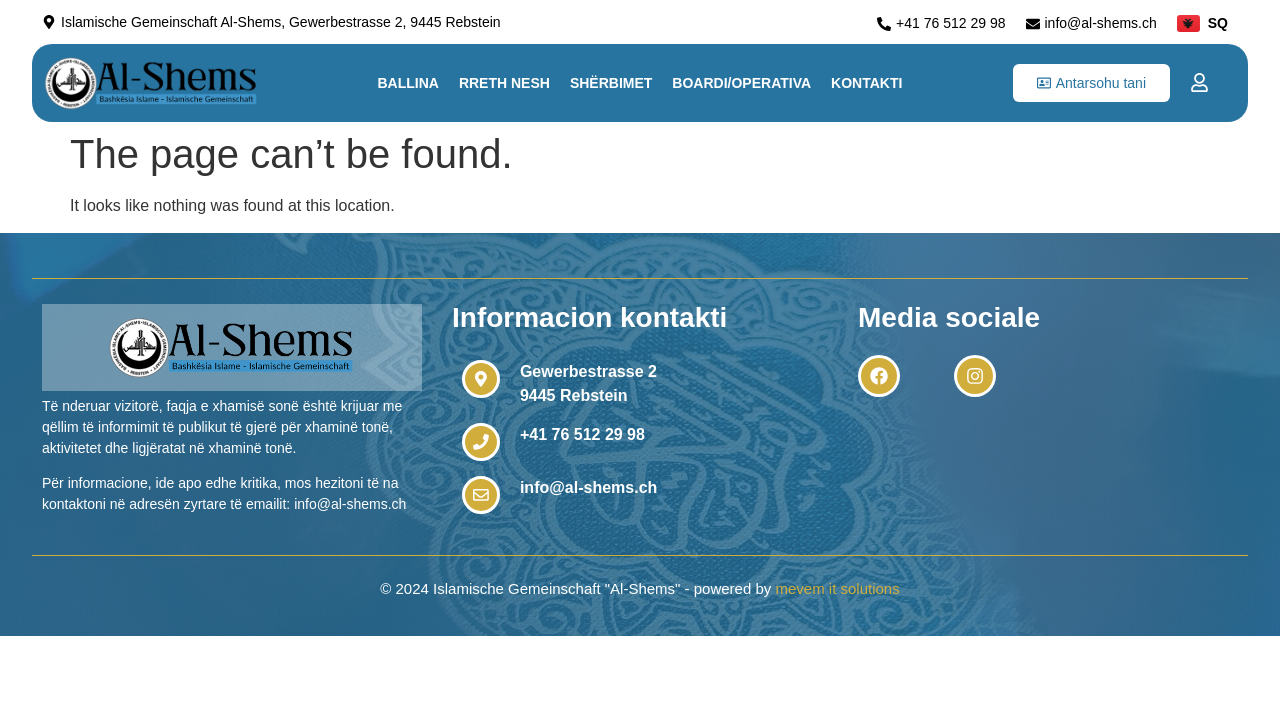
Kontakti (866, 83)
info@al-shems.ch (588, 487)
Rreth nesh (504, 83)
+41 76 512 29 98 (582, 434)
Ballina (407, 83)
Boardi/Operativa (741, 83)
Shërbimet (611, 83)
